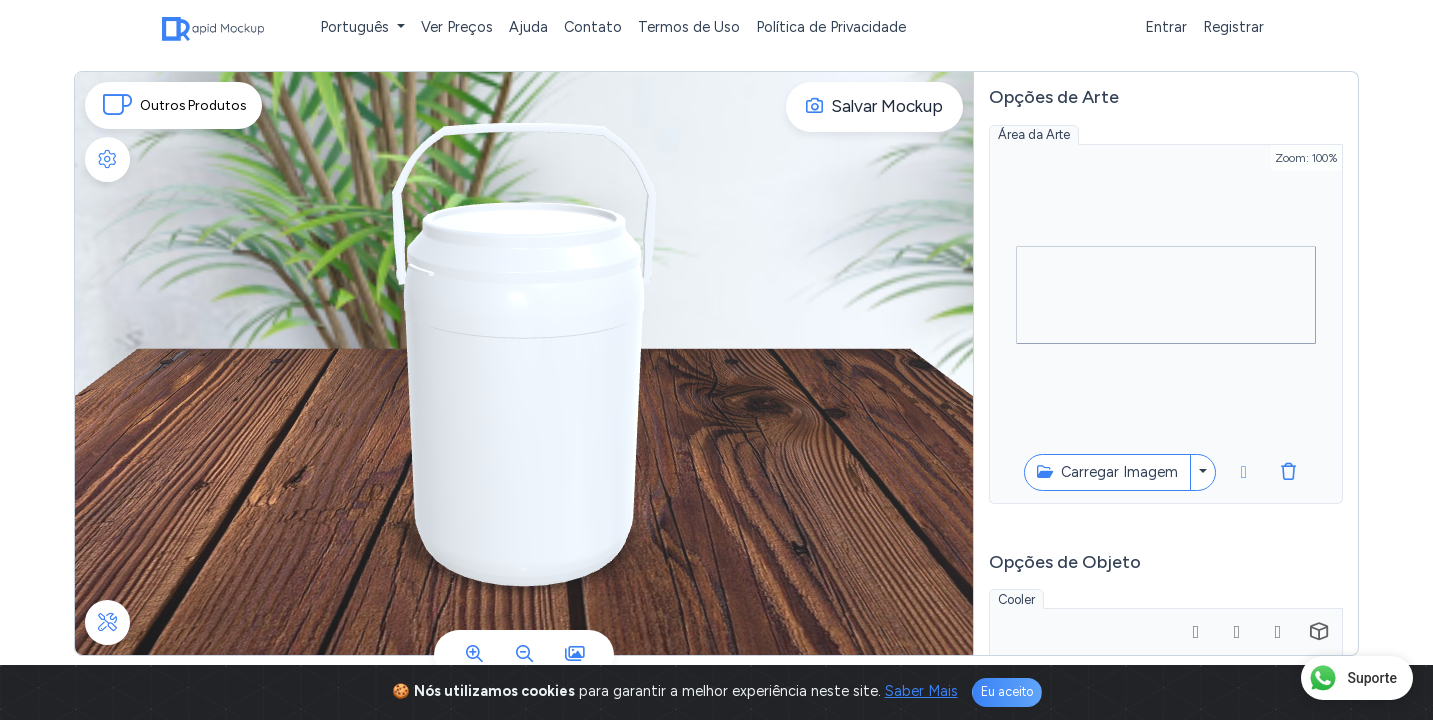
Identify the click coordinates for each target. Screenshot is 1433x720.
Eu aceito (1007, 691)
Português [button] (356, 27)
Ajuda (528, 27)
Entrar (1166, 27)
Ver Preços (457, 27)
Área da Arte (1034, 134)
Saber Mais (921, 691)
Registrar (1233, 27)
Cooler (1016, 599)
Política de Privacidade (831, 27)
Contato (593, 27)
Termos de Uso (689, 27)
